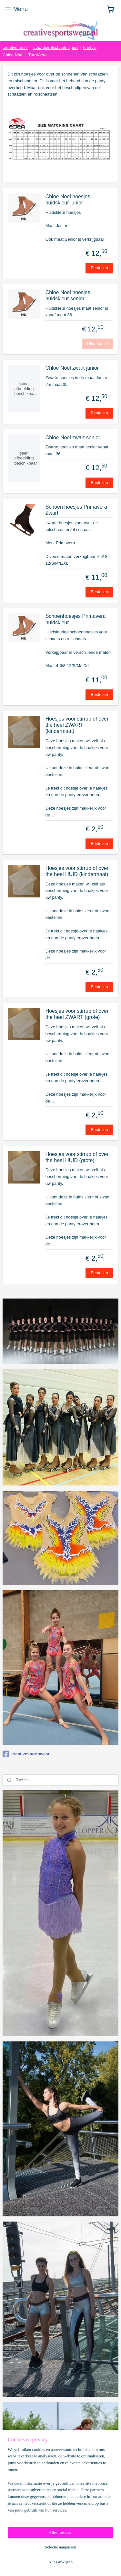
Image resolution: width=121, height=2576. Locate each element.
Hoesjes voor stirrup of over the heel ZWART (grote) (77, 1014)
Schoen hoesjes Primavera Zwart (76, 510)
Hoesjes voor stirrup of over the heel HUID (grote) (77, 1157)
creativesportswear (26, 1754)
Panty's (89, 47)
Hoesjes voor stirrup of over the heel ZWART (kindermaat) (77, 725)
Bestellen (99, 268)
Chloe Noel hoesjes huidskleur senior (67, 295)
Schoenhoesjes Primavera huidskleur (75, 619)
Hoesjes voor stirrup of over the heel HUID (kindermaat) (77, 871)
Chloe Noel (13, 54)
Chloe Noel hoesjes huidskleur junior (67, 199)
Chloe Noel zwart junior (72, 368)
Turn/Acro (37, 54)
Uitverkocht (97, 343)
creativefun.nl (15, 47)
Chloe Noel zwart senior (72, 437)
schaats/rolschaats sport (55, 47)
